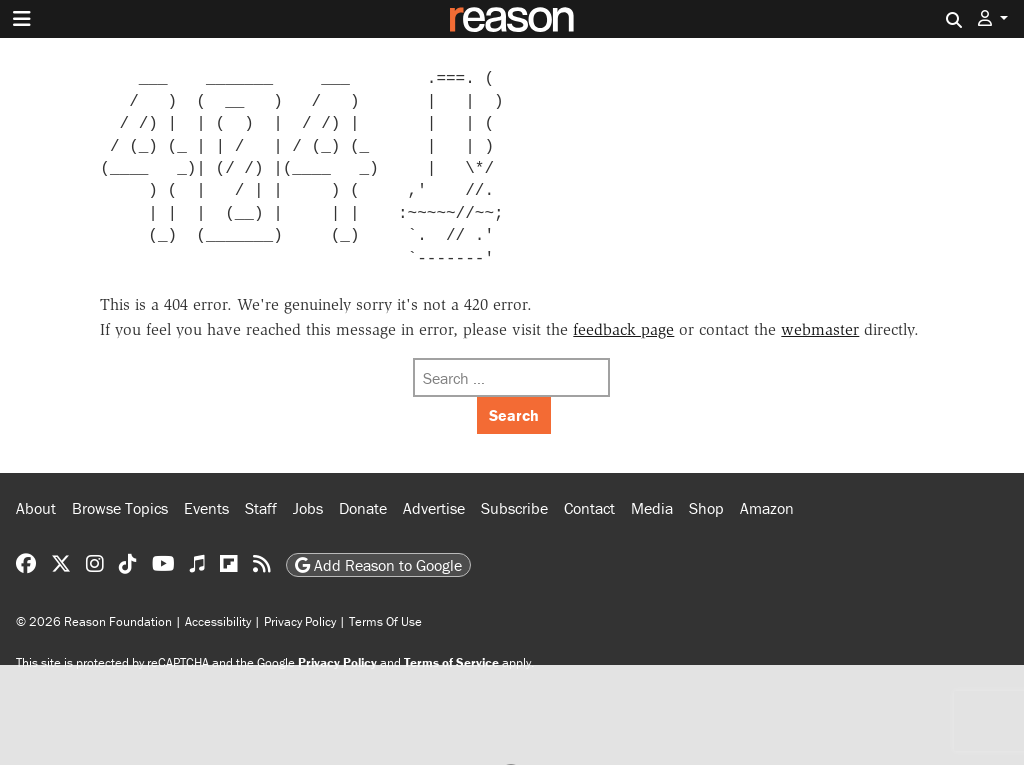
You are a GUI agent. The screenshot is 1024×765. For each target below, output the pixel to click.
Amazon (767, 508)
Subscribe (514, 508)
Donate (363, 508)
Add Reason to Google (378, 565)
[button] (993, 18)
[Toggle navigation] (22, 19)
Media (652, 508)
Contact (589, 508)
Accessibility (218, 621)
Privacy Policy (300, 621)
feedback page (623, 329)
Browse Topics (120, 508)
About (36, 508)
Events (206, 508)
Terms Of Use (385, 621)
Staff (261, 508)
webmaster (820, 329)
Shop (706, 508)
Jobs (308, 508)
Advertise (434, 508)
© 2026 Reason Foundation (94, 621)
